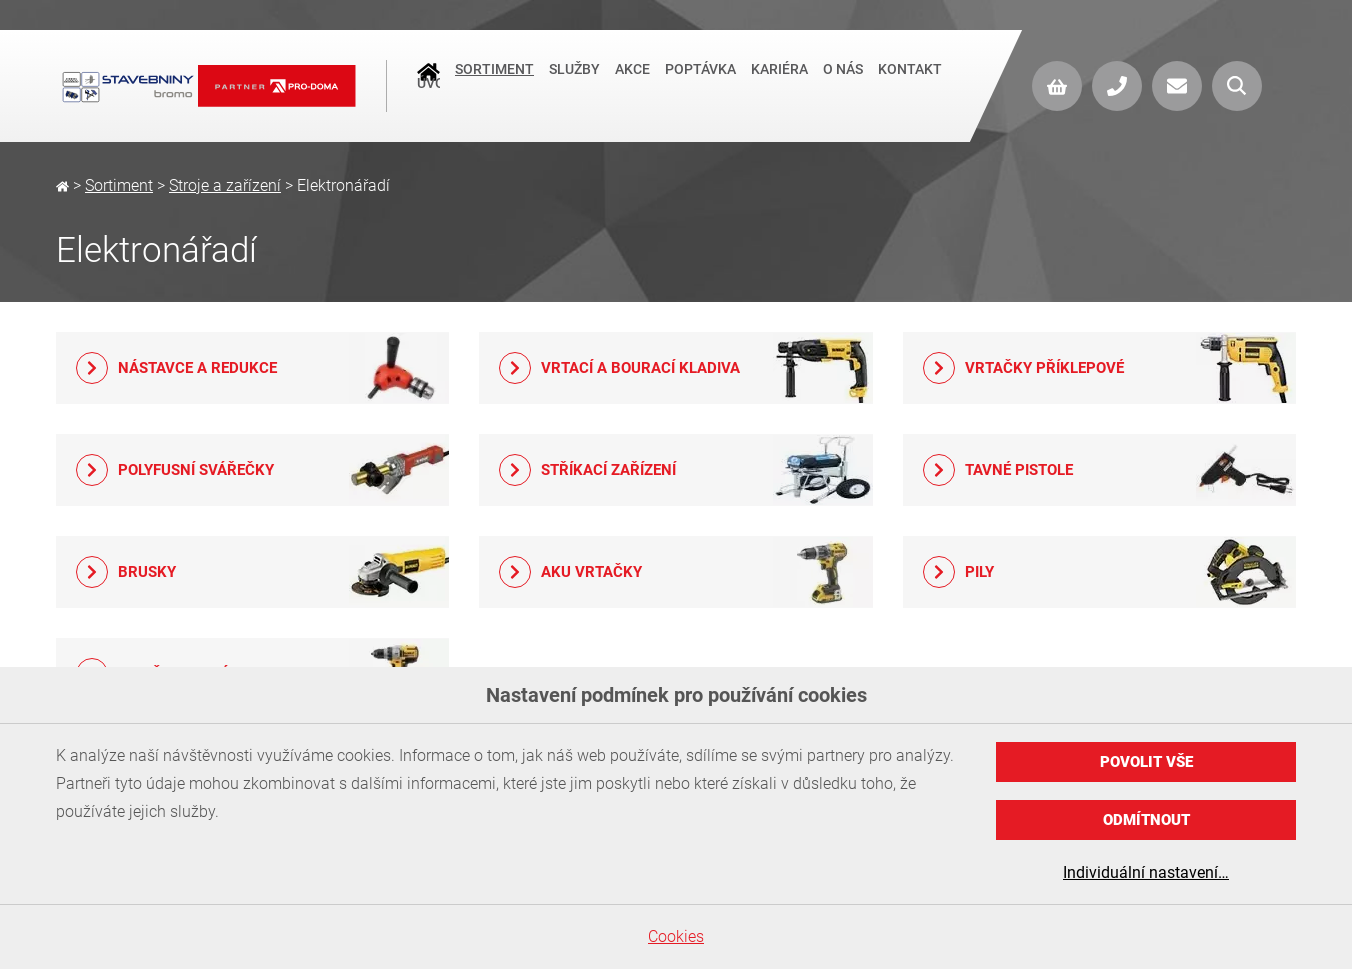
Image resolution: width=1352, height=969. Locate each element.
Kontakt (910, 84)
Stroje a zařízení (225, 185)
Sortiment (494, 84)
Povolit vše (1146, 762)
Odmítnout (1146, 820)
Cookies (676, 936)
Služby (574, 84)
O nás (843, 84)
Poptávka (700, 84)
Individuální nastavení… (1146, 872)
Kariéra (779, 84)
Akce (632, 84)
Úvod (428, 86)
